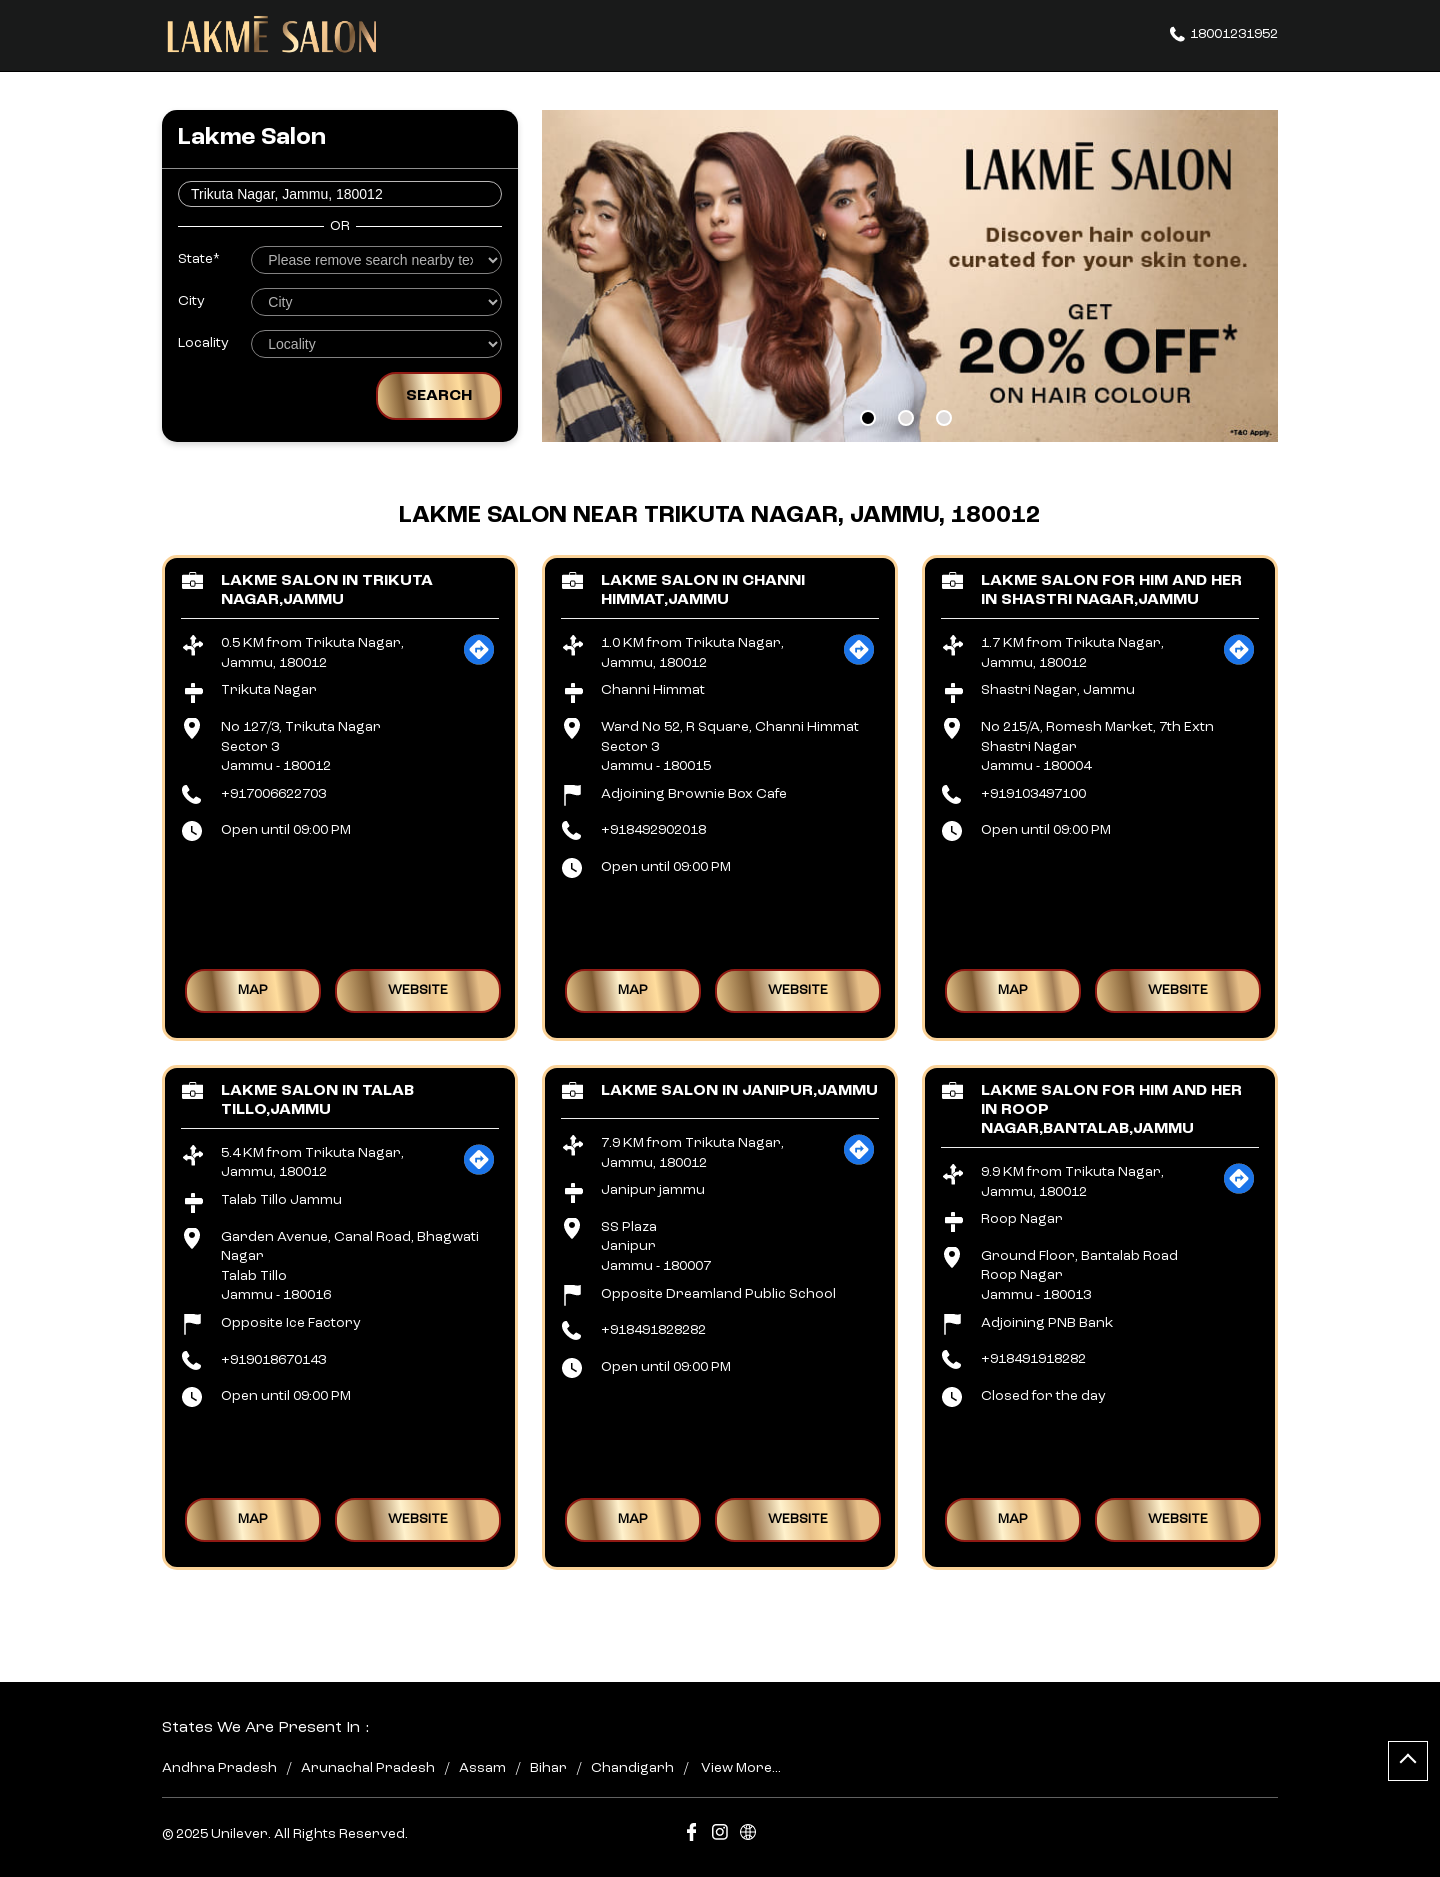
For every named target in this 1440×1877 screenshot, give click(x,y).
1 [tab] (868, 418)
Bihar (548, 1768)
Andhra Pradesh (219, 1768)
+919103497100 (1033, 794)
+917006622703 (273, 794)
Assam (482, 1768)
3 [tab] (944, 418)
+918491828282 (653, 1330)
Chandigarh (632, 1768)
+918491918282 (1033, 1359)
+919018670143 (273, 1360)
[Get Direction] (479, 662)
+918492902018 (653, 830)
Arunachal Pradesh (368, 1768)
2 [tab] (906, 418)
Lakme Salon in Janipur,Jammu (739, 1091)
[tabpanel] (910, 276)
